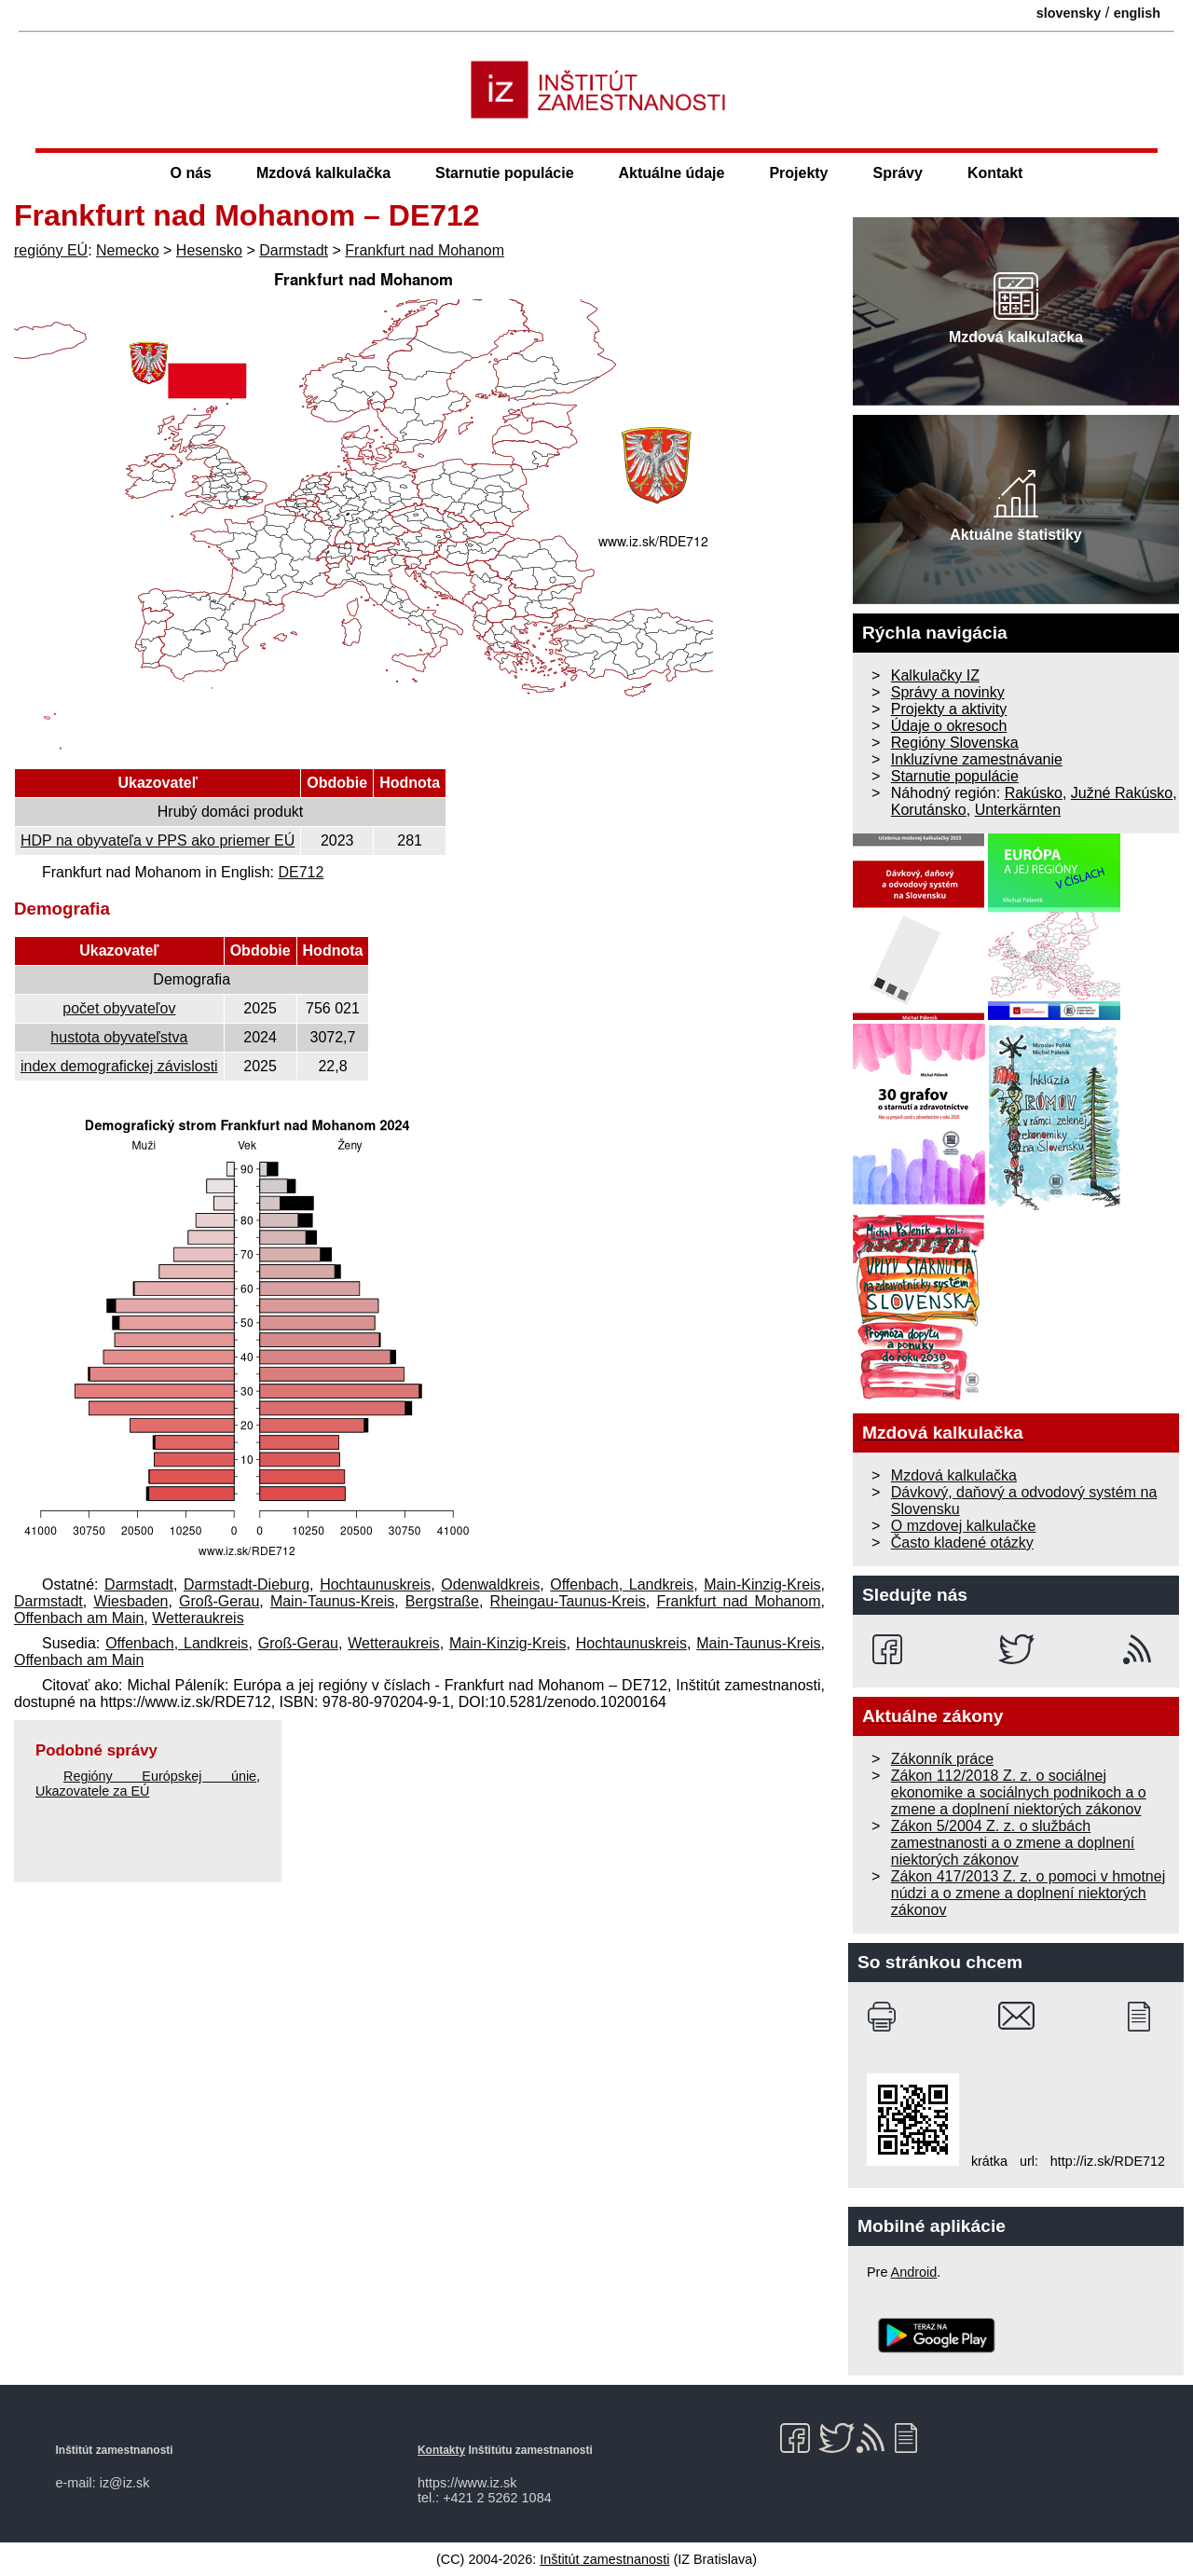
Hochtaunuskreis (375, 1584)
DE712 (300, 872)
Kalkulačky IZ (935, 675)
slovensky (1069, 13)
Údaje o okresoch (949, 726)
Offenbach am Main (79, 1618)
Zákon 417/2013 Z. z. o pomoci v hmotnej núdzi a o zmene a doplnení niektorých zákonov (1028, 1893)
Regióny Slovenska (955, 743)
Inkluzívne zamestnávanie (977, 759)
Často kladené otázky (962, 1542)
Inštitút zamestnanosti (604, 2559)
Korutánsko (929, 810)
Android (914, 2272)
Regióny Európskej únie (159, 1776)
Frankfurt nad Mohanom (424, 250)
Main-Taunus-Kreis (332, 1601)
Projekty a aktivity (949, 709)
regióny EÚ (51, 250)
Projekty (798, 173)
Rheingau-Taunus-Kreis (568, 1601)
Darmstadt (293, 250)
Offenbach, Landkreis (621, 1584)
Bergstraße (442, 1601)
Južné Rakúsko (1121, 793)
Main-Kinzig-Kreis (762, 1584)
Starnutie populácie (504, 173)
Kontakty (441, 2450)
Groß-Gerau (219, 1601)
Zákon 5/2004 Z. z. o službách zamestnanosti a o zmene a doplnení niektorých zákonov (1013, 1842)
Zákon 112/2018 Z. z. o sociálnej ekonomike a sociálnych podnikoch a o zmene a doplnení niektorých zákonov (1018, 1792)
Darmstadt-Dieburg (246, 1584)
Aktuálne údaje (672, 173)
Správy (898, 173)
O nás (191, 173)
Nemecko (127, 250)
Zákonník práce (942, 1759)
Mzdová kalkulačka (323, 173)
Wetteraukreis (197, 1618)
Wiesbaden (130, 1601)
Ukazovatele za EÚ (92, 1791)
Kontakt (995, 173)
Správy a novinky (948, 692)
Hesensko (209, 250)
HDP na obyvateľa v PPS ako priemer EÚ (158, 840)
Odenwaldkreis (490, 1584)
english (1137, 13)
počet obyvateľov (118, 1008)
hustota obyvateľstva (118, 1037)
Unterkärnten (1018, 810)
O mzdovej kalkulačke (963, 1526)
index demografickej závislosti (119, 1066)
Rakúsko (1034, 793)
